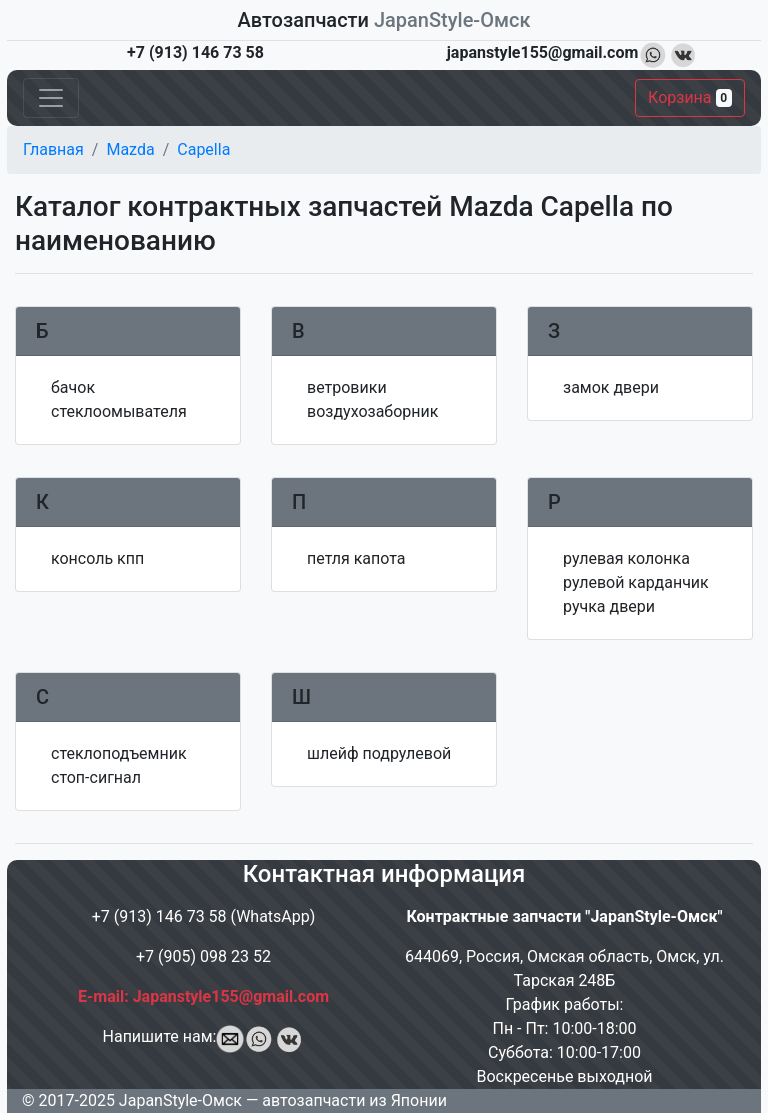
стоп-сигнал (96, 777)
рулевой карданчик (636, 582)
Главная (53, 149)
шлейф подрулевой (379, 753)
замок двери (611, 387)
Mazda (130, 149)
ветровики (347, 387)
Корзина (690, 97)
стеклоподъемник (119, 753)
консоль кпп (97, 558)
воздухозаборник (372, 411)
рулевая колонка (626, 558)
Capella (203, 149)
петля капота (356, 558)
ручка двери (609, 606)
